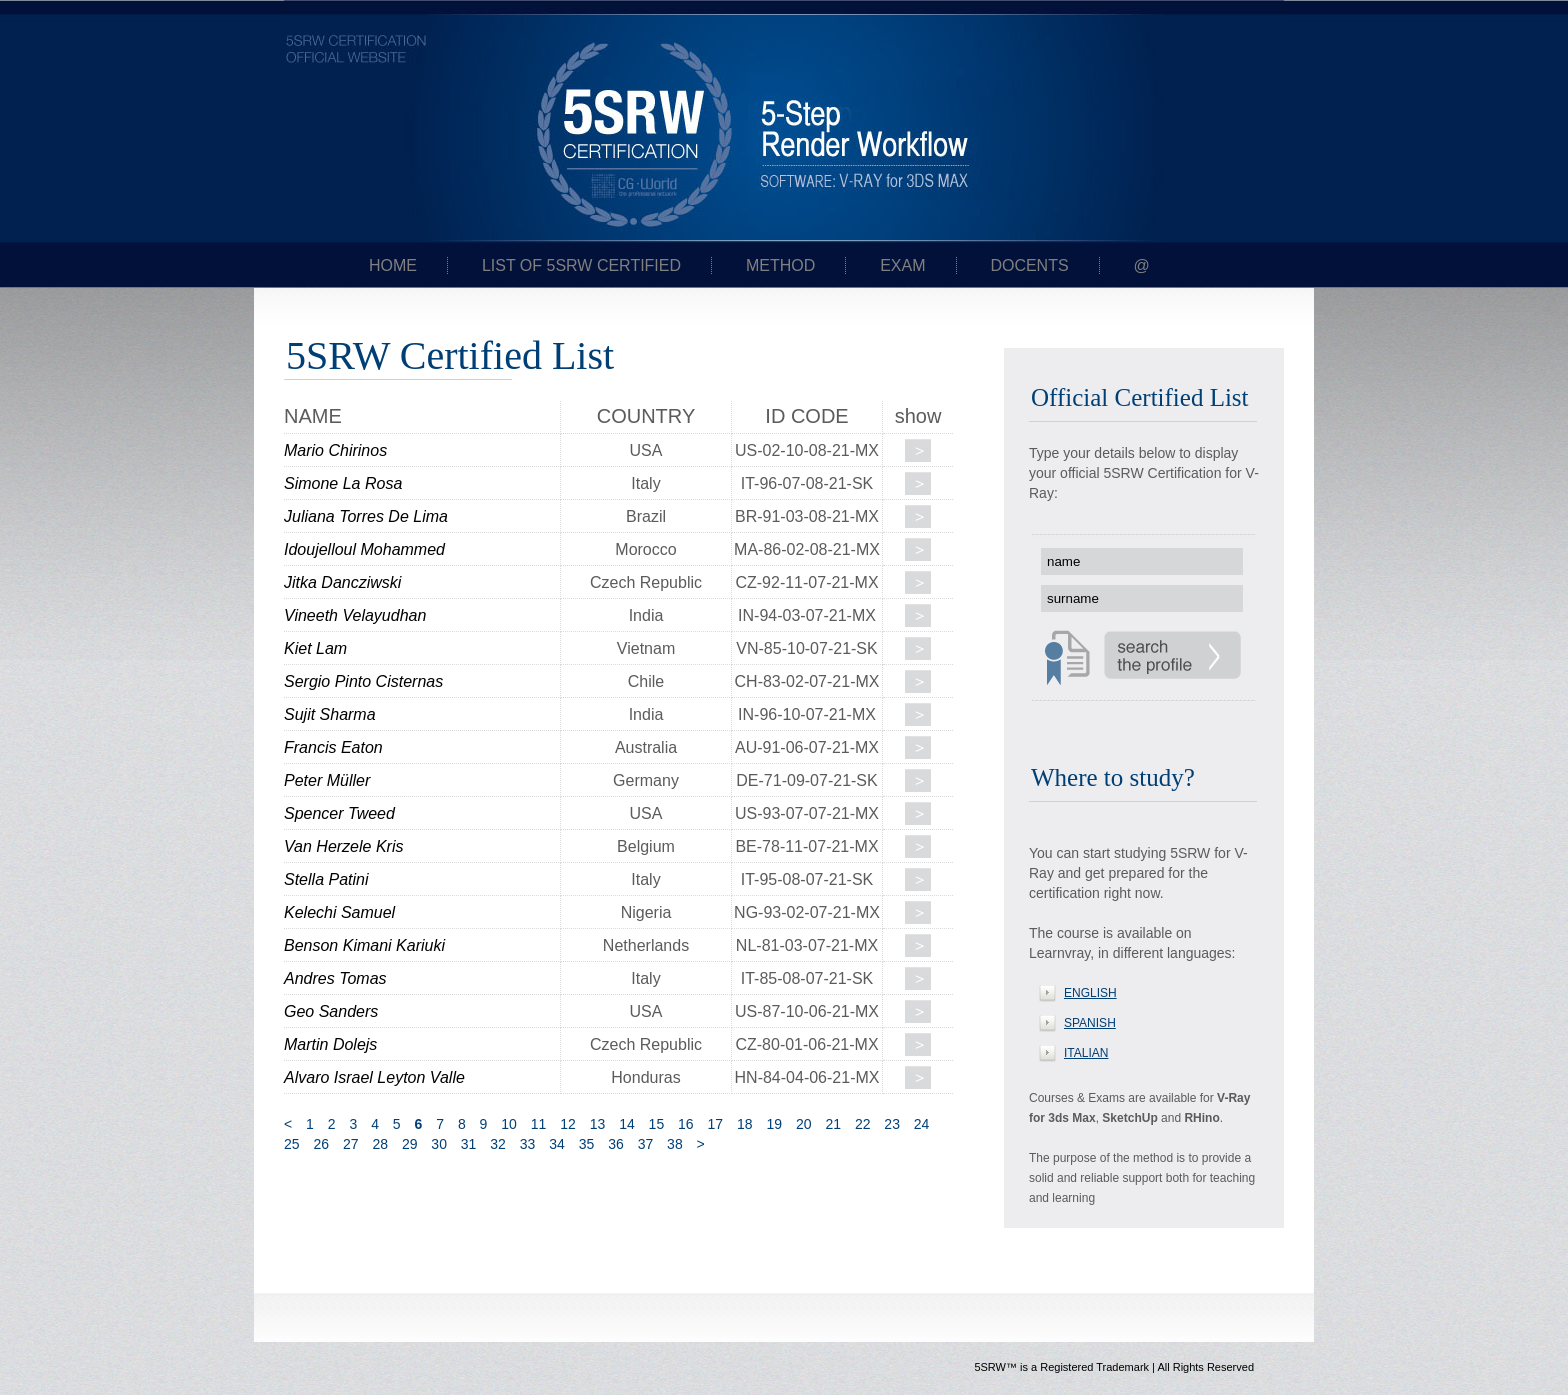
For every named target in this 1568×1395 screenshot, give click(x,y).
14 (627, 1124)
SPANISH (1090, 1023)
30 (439, 1144)
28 (380, 1144)
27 (351, 1144)
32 (498, 1144)
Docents (1029, 265)
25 (292, 1144)
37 (646, 1144)
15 (657, 1124)
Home (393, 265)
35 (587, 1144)
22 (863, 1124)
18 (745, 1124)
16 (686, 1124)
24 (922, 1124)
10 (509, 1124)
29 (410, 1144)
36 (616, 1144)
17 (716, 1124)
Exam (902, 265)
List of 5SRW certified (581, 265)
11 (539, 1124)
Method (780, 265)
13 (598, 1124)
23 (892, 1124)
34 (557, 1144)
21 (833, 1124)
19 (774, 1124)
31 (469, 1144)
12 (568, 1124)
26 (321, 1144)
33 (528, 1144)
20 (804, 1124)
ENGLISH (1090, 993)
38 (675, 1144)
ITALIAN (1086, 1053)
